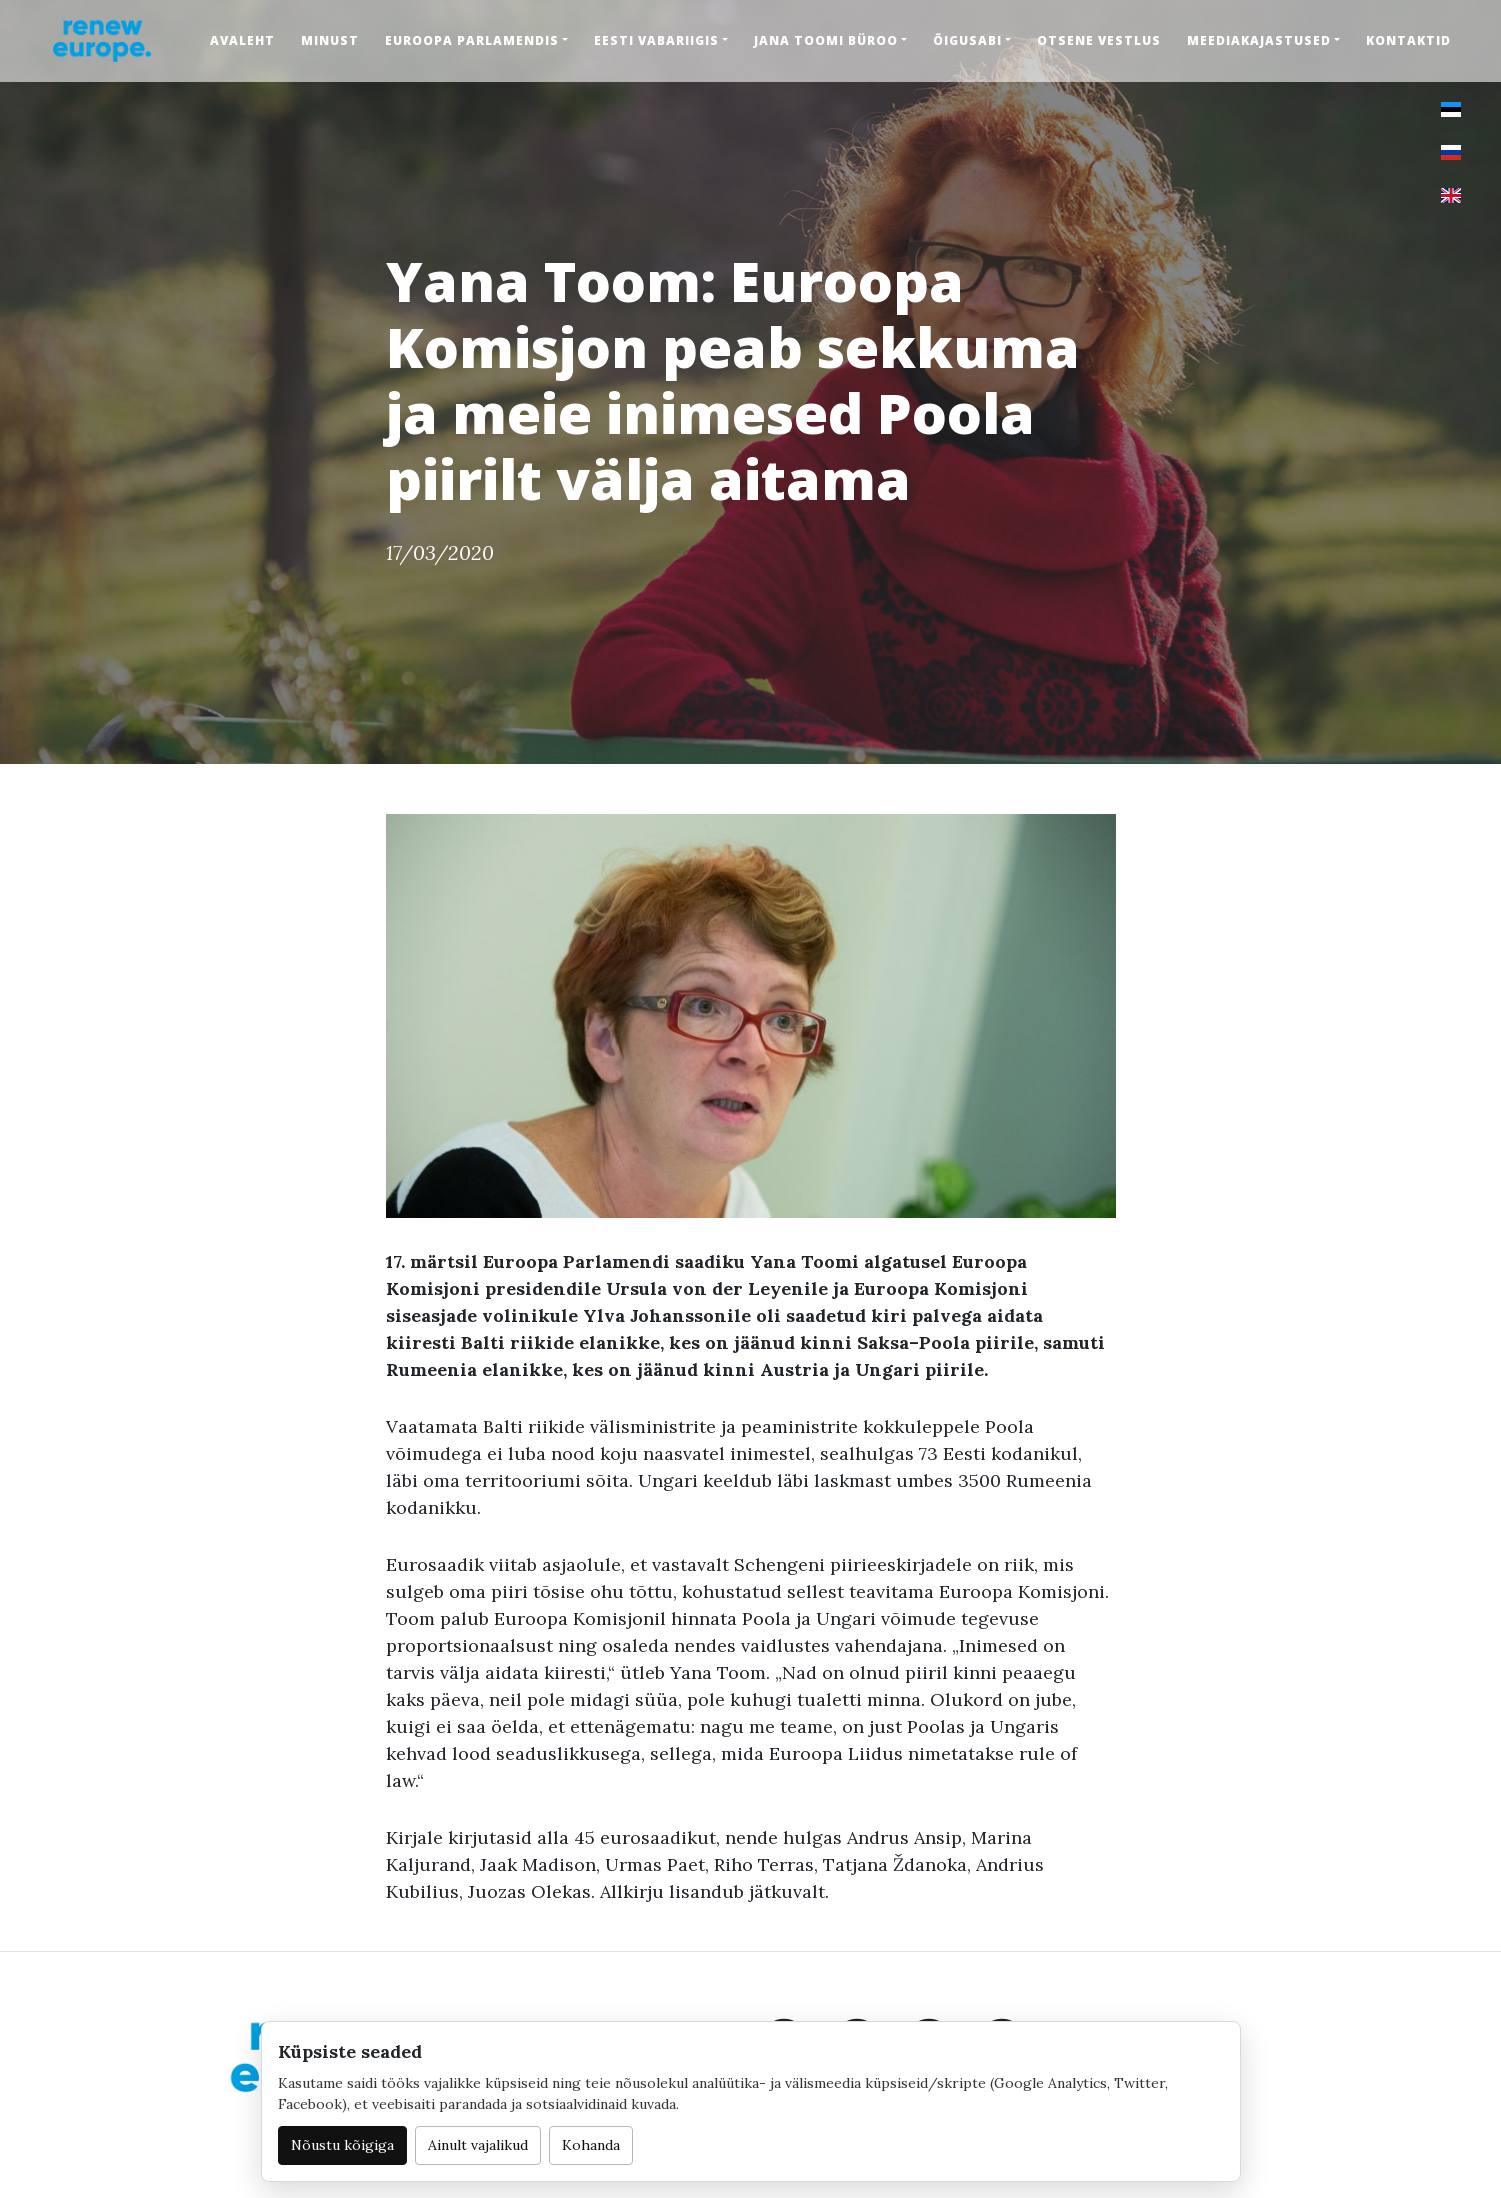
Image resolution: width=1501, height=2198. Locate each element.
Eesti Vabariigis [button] (656, 40)
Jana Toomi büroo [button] (826, 40)
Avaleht (242, 40)
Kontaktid (1408, 40)
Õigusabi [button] (967, 40)
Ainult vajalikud (478, 2145)
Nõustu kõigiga (342, 2145)
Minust (330, 40)
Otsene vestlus (1099, 40)
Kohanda (591, 2145)
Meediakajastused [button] (1259, 40)
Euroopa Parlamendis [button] (472, 40)
